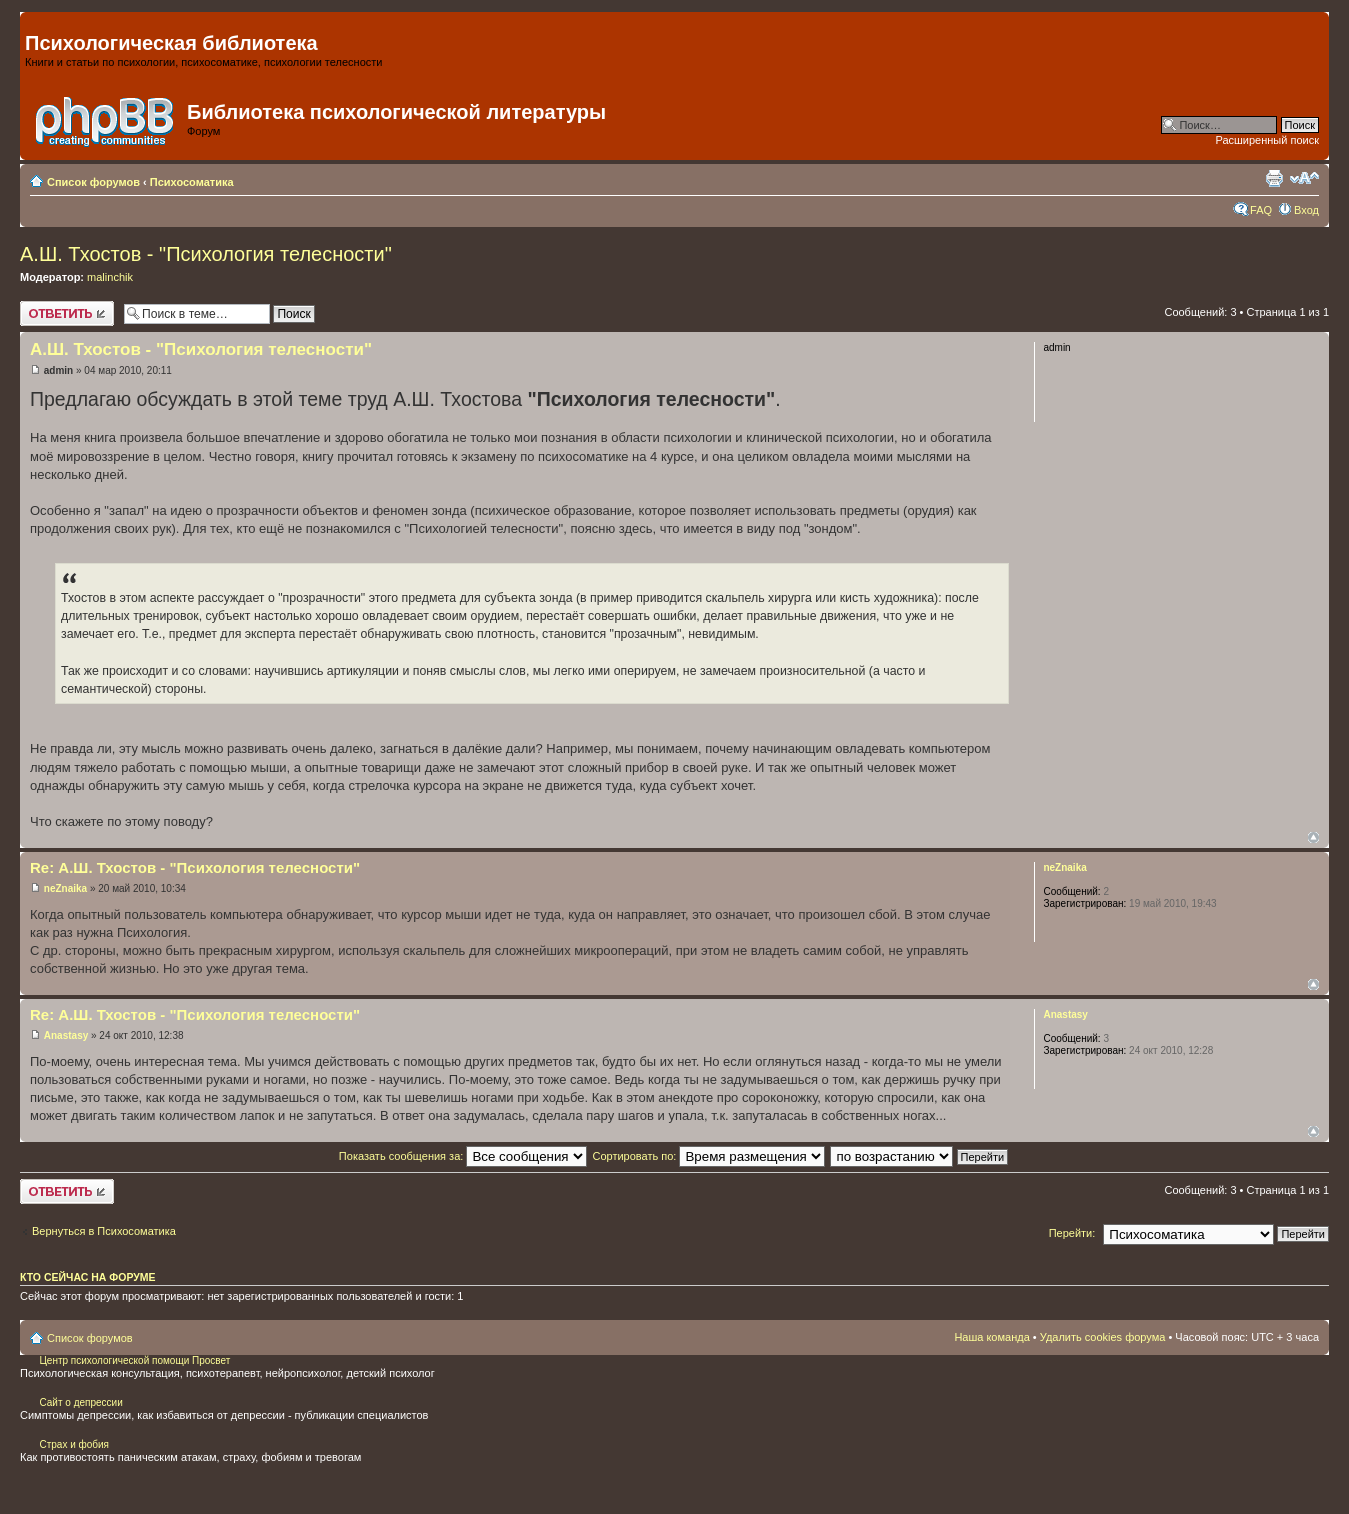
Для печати (1274, 178)
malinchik (110, 277)
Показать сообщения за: (463, 1156)
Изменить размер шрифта (1304, 178)
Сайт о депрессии (80, 1402)
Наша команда (991, 1337)
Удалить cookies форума (1103, 1337)
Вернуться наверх (1313, 837)
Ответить (67, 313)
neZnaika (65, 888)
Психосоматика (192, 182)
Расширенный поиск (1267, 140)
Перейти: (1072, 1233)
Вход (1306, 210)
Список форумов (93, 182)
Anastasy (66, 1035)
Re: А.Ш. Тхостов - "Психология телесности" (195, 867)
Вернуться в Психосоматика (104, 1231)
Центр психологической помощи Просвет (134, 1360)
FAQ (1261, 210)
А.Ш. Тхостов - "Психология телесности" (206, 254)
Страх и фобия (74, 1444)
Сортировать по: (708, 1156)
